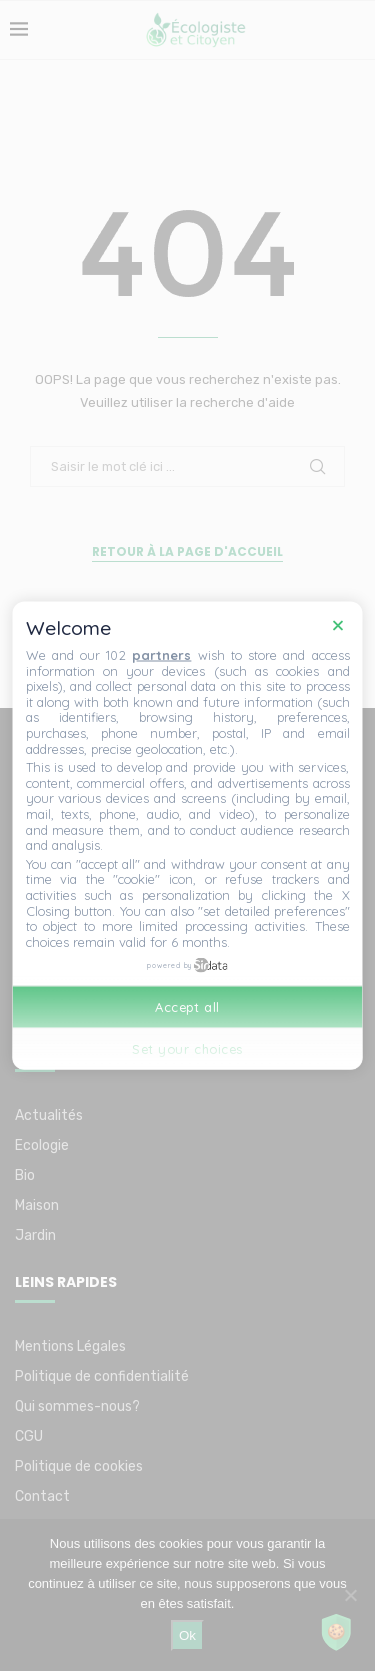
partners (161, 655)
